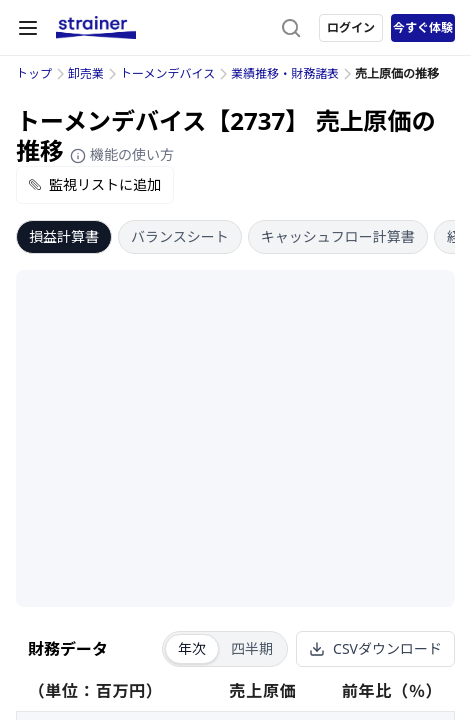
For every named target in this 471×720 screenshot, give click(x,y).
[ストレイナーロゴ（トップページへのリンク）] (96, 28)
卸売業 (86, 73)
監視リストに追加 (95, 184)
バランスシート (180, 236)
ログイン (351, 27)
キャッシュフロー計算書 (338, 236)
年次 (192, 648)
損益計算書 (64, 236)
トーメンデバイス (167, 73)
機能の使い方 (122, 154)
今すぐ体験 (423, 27)
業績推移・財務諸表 (285, 73)
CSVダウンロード (375, 648)
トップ (34, 73)
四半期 (252, 648)
